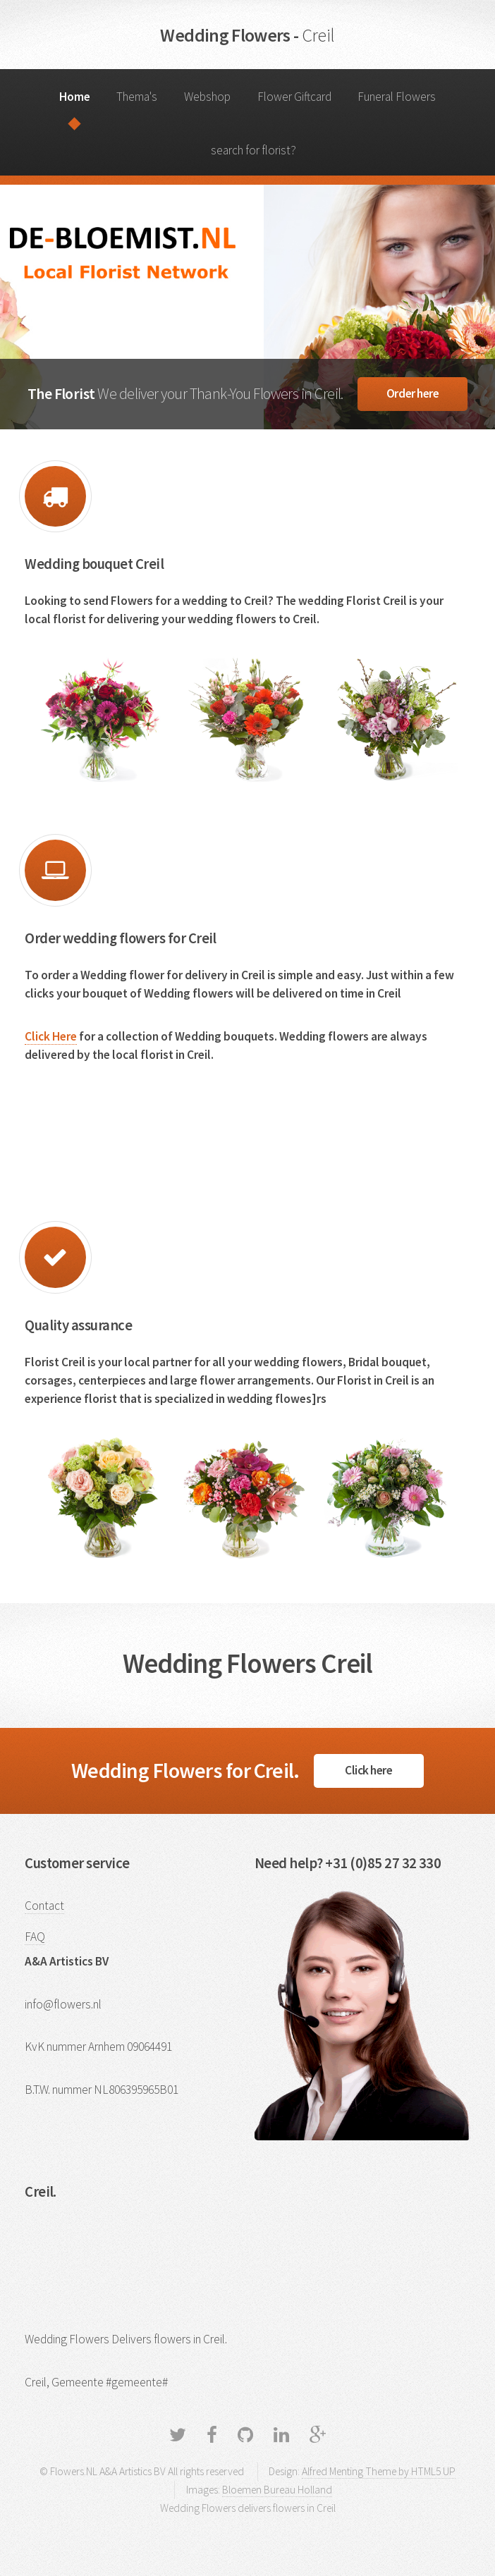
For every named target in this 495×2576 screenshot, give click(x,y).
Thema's (136, 96)
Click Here (51, 1036)
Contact (44, 1905)
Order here (412, 393)
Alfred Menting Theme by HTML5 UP (379, 2471)
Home (74, 96)
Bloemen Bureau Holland (277, 2489)
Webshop (207, 96)
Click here (369, 1770)
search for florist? (253, 150)
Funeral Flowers (397, 96)
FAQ (35, 1936)
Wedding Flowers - (247, 35)
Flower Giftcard (294, 96)
